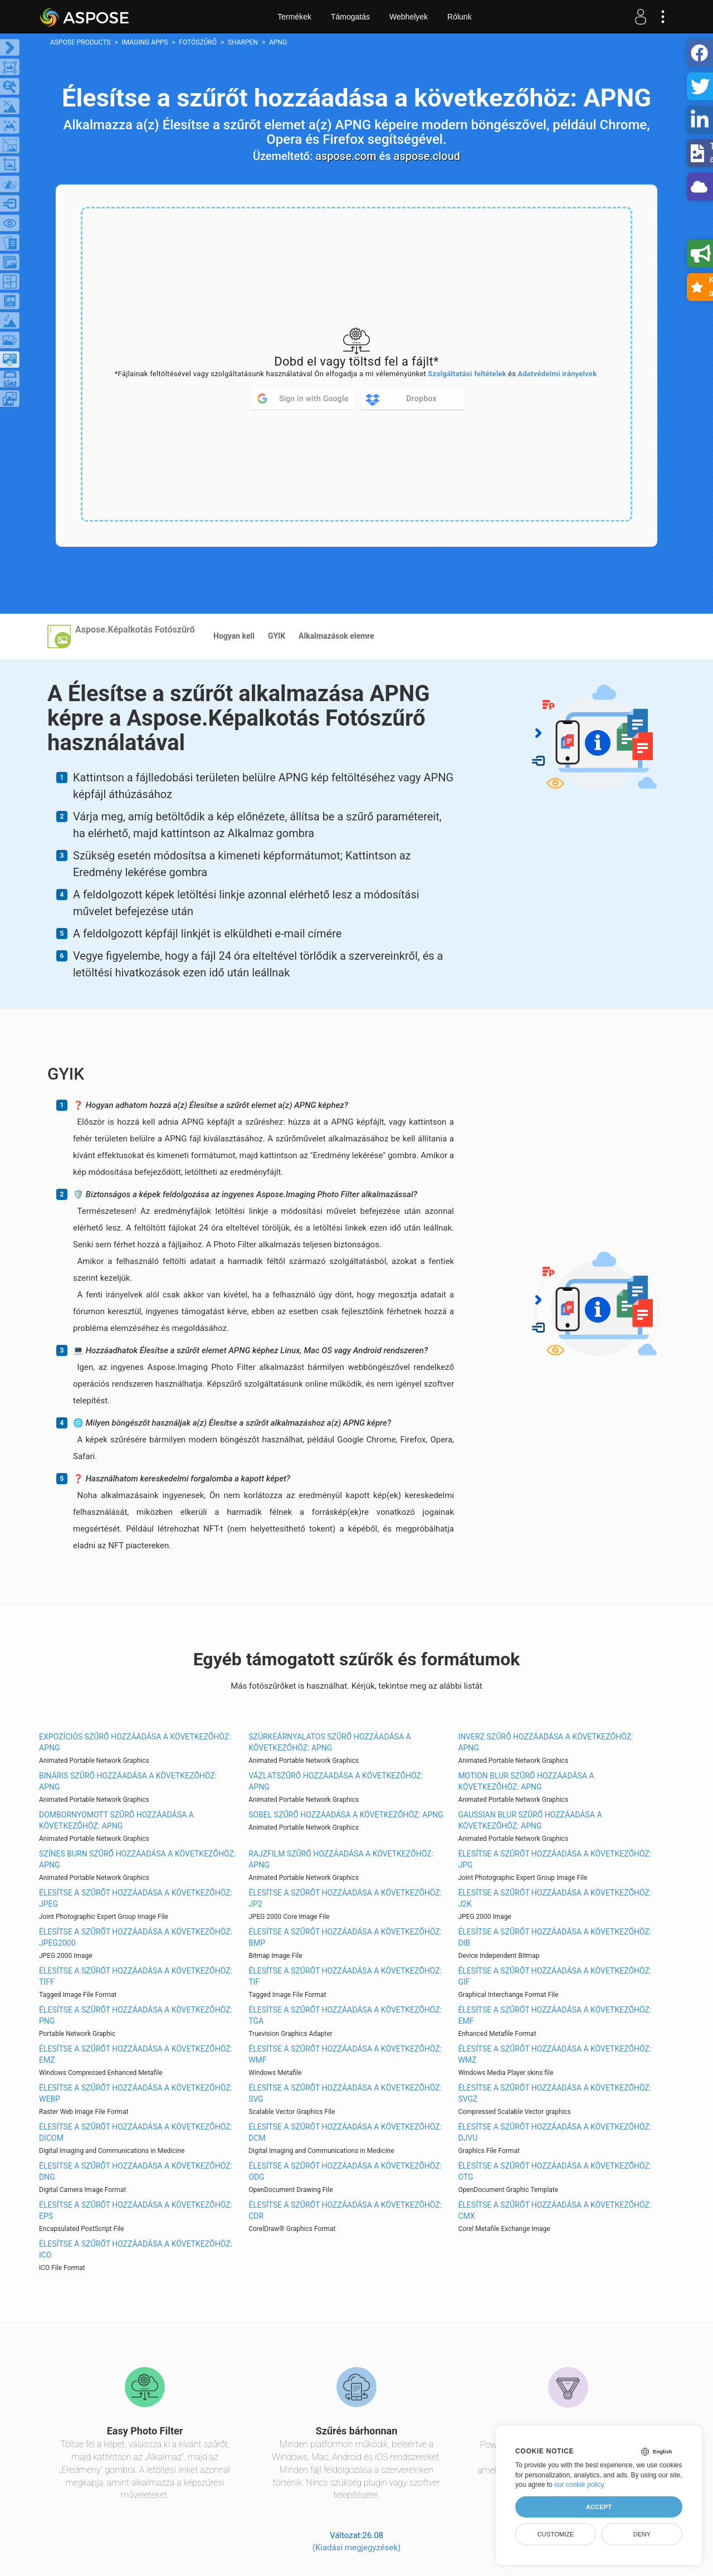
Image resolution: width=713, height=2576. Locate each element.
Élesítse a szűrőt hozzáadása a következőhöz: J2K (554, 1898)
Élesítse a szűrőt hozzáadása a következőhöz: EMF (554, 2015)
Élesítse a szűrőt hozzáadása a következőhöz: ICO (135, 2249)
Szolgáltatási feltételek (467, 374)
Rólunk (459, 16)
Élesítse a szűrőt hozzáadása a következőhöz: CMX (554, 2210)
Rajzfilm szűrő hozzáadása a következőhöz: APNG (340, 1859)
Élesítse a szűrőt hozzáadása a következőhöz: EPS (135, 2210)
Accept (599, 2507)
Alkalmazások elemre (336, 635)
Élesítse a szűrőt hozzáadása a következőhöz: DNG (135, 2171)
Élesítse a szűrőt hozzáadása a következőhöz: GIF (554, 1976)
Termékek (294, 16)
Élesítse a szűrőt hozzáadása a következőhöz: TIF (345, 1976)
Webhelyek (408, 16)
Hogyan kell (234, 635)
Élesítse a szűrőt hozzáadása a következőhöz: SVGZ (554, 2093)
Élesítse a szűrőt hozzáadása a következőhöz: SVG (345, 2093)
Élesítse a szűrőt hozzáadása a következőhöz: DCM (345, 2132)
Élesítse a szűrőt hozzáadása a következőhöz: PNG (135, 2015)
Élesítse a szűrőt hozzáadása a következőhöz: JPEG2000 (135, 1937)
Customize (555, 2534)
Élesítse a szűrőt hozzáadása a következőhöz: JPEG (135, 1898)
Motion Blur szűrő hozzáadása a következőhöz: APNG (526, 1781)
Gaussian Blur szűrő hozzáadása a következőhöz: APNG (530, 1820)
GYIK (276, 635)
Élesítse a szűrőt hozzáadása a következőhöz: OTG (554, 2171)
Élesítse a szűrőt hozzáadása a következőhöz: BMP (345, 1937)
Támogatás (350, 16)
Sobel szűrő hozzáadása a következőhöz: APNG (345, 1814)
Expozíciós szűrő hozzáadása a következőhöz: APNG (135, 1742)
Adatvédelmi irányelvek (557, 374)
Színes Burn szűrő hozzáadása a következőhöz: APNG (137, 1859)
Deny (642, 2534)
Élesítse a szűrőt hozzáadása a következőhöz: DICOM (135, 2132)
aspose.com (345, 156)
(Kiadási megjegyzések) (356, 2548)
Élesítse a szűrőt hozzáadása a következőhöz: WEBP (135, 2093)
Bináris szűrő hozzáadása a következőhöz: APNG (128, 1781)
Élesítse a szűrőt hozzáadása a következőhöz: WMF (345, 2054)
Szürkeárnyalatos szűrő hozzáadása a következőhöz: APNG (329, 1742)
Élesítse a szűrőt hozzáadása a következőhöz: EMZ (135, 2054)
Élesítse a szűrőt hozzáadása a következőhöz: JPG (554, 1859)
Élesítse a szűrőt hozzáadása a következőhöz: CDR (345, 2210)
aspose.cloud (427, 156)
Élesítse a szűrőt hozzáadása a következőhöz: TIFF (135, 1976)
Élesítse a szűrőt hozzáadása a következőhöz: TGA (345, 2015)
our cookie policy (579, 2484)
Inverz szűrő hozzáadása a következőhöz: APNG (545, 1742)
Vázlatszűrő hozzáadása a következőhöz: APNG (335, 1781)
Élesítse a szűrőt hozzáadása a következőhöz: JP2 (345, 1898)
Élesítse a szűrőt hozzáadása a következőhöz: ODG (345, 2171)
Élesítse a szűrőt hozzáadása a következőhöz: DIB (554, 1937)
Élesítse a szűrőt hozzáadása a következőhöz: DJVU (554, 2132)
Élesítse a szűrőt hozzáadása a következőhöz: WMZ (554, 2054)
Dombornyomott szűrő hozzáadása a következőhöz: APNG (116, 1820)
